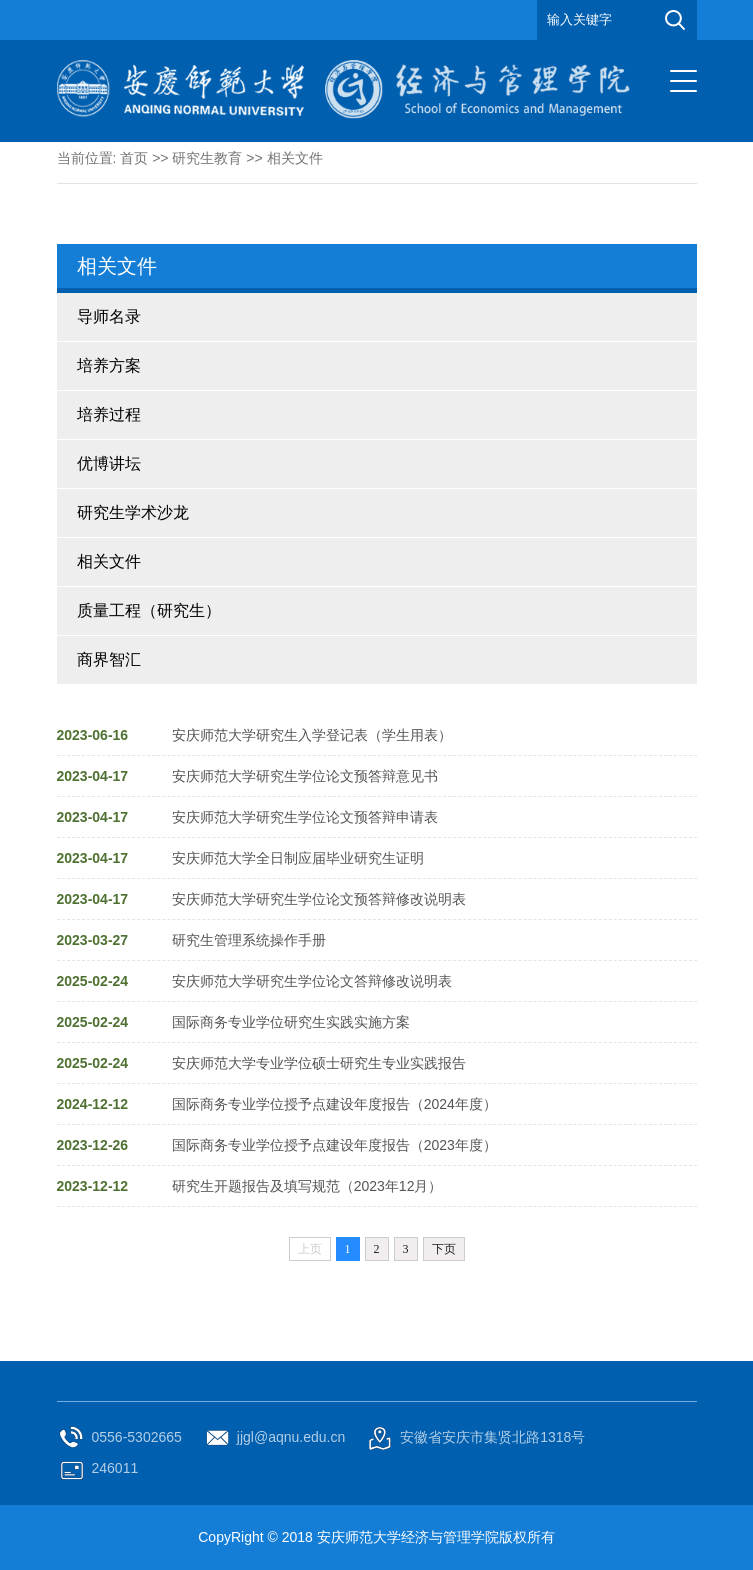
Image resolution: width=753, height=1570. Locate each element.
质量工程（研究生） (149, 610)
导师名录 (109, 316)
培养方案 (109, 365)
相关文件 (295, 158)
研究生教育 (207, 158)
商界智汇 (109, 659)
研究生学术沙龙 (133, 512)
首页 (134, 158)
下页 (444, 1249)
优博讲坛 (109, 463)
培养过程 (109, 414)
